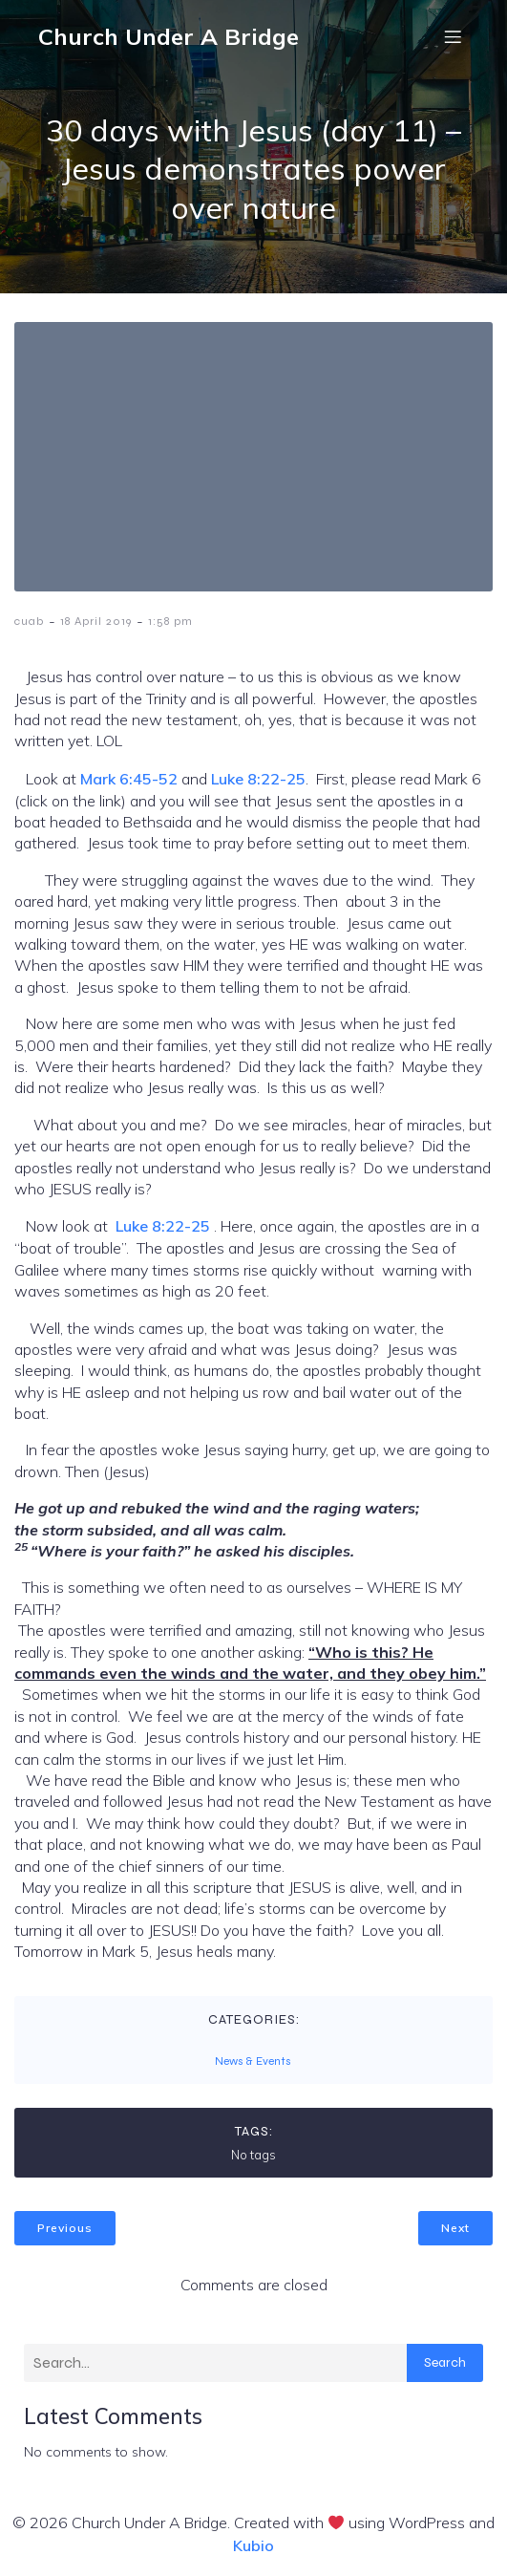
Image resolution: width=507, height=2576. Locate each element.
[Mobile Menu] (452, 36)
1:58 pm (170, 621)
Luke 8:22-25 (258, 778)
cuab (29, 621)
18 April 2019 (96, 621)
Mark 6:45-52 (129, 778)
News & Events (253, 2061)
